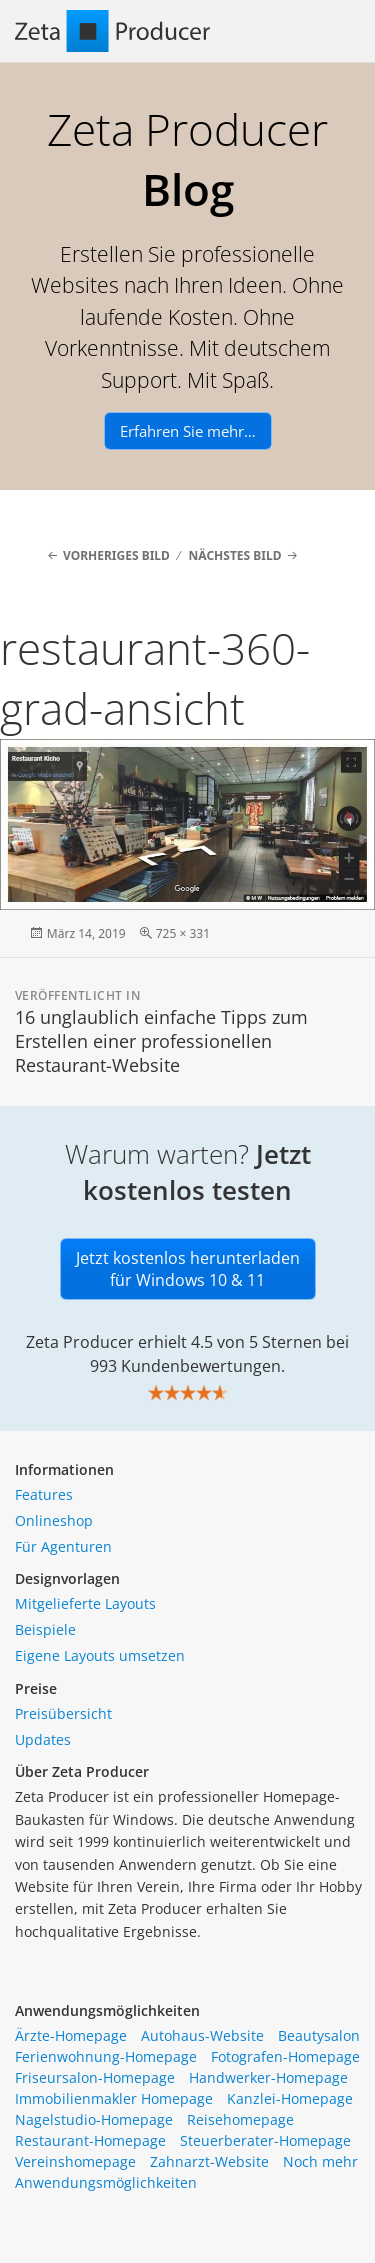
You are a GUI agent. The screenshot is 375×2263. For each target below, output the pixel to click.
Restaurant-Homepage (90, 2140)
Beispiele (45, 1629)
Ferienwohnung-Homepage (106, 2056)
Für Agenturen (63, 1546)
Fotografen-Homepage (285, 2056)
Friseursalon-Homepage (95, 2077)
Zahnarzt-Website (209, 2161)
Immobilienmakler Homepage (114, 2098)
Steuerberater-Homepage (265, 2140)
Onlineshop (54, 1520)
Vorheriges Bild (116, 555)
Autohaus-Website (202, 2035)
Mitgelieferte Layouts (85, 1603)
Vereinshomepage (75, 2161)
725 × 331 (183, 933)
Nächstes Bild (235, 555)
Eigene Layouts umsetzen (100, 1655)
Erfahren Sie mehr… (188, 431)
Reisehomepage (240, 2119)
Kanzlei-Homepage (290, 2098)
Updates (43, 1739)
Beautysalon (319, 2035)
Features (44, 1494)
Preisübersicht (63, 1713)
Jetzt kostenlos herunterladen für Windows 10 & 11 (188, 1269)
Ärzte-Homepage (71, 2035)
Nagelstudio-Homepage (94, 2119)
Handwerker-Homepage (268, 2077)
